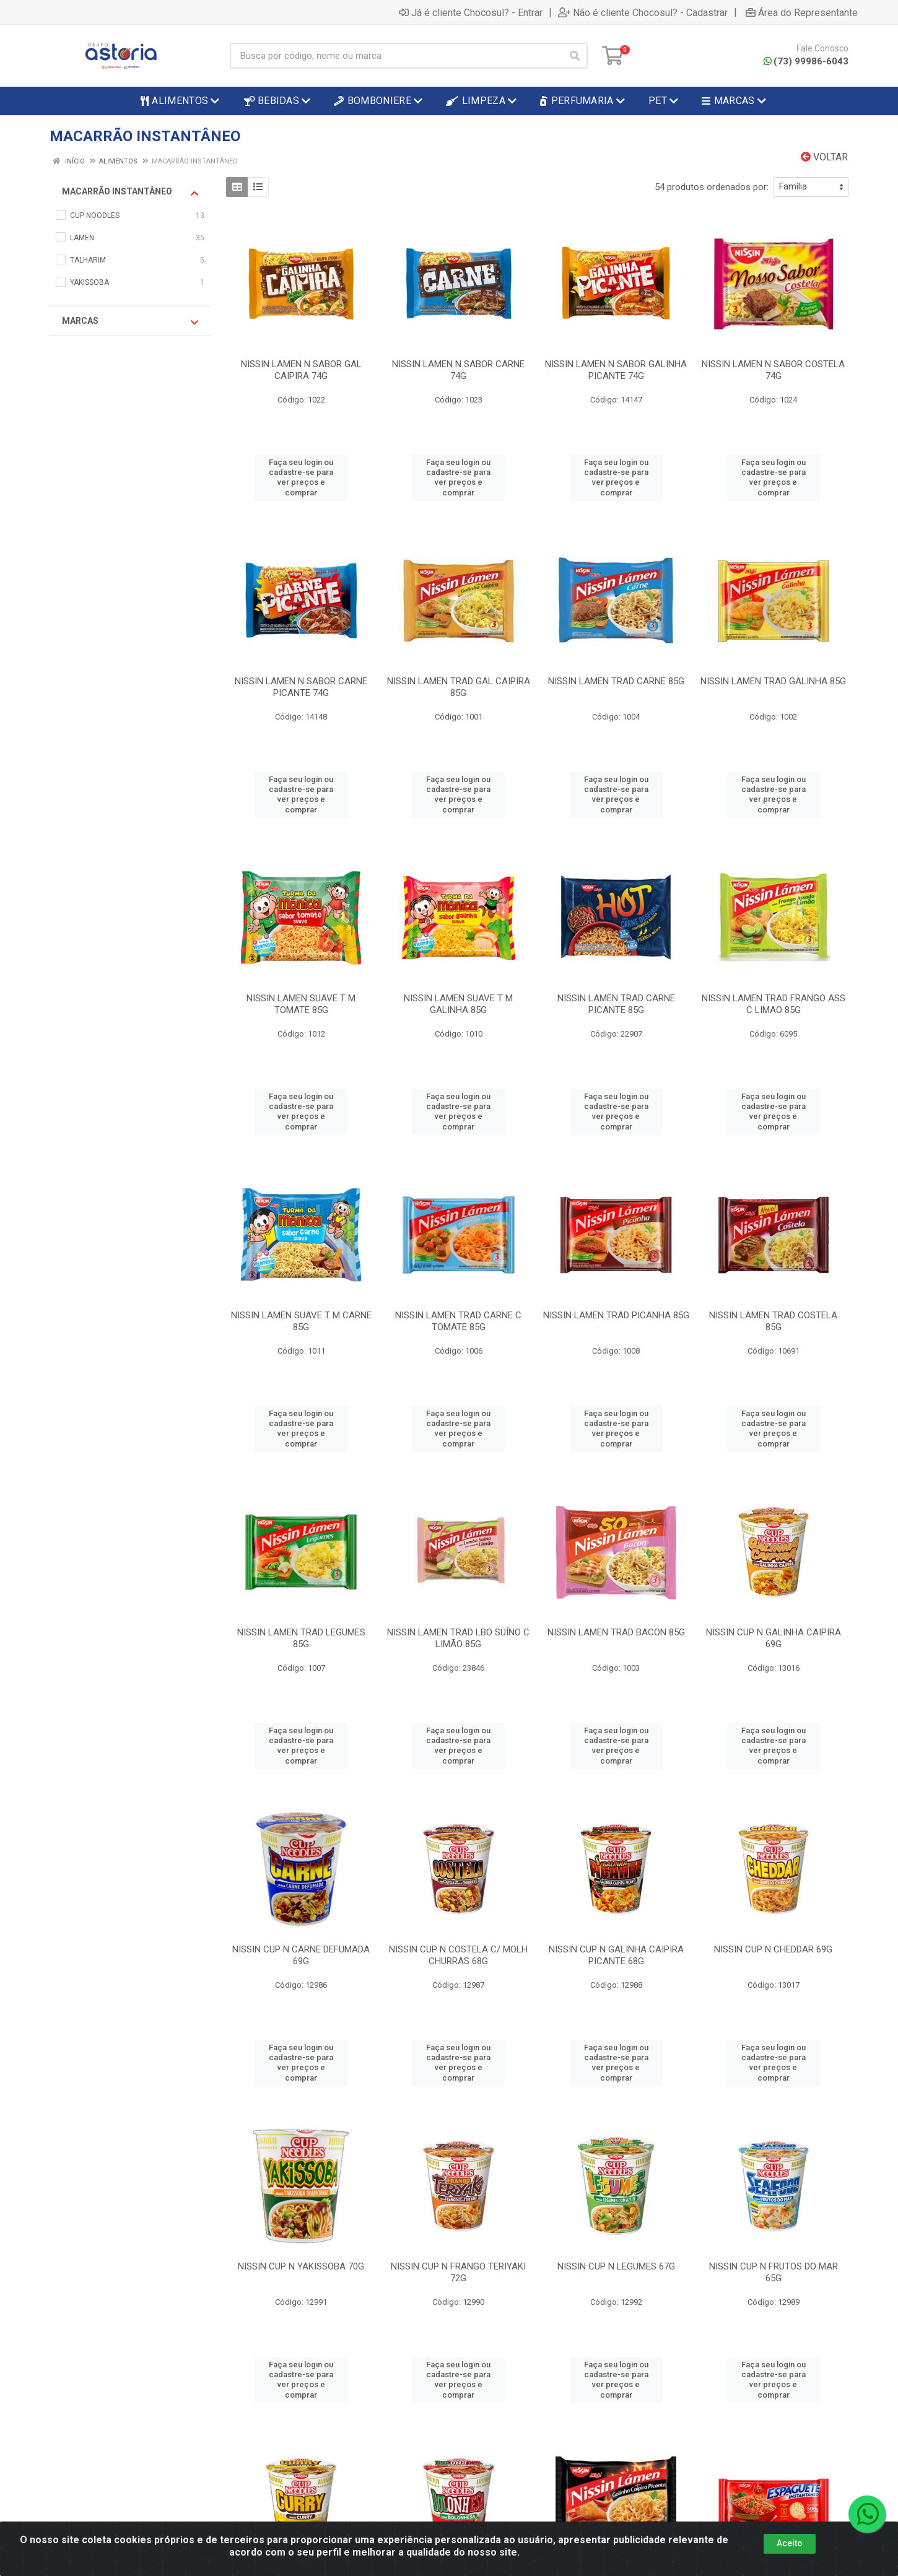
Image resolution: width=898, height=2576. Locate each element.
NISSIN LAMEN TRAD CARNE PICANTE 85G (616, 1004)
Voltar (824, 157)
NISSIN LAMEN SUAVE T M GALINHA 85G (458, 1004)
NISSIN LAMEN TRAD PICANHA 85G (616, 1315)
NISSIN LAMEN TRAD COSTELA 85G (773, 1321)
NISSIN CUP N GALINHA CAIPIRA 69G (773, 1638)
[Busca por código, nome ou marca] (396, 56)
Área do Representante (802, 12)
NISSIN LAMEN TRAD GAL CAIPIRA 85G (458, 687)
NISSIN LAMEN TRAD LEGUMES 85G (301, 1638)
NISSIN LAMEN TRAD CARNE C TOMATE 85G (458, 1321)
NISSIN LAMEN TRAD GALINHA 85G (773, 681)
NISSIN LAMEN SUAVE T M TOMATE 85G (300, 1004)
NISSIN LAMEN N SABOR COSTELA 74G (773, 370)
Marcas (130, 321)
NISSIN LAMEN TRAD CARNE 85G (616, 681)
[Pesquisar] (575, 56)
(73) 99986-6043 (806, 61)
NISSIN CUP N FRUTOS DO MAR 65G (773, 2272)
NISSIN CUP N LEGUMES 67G (616, 2266)
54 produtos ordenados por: (712, 187)
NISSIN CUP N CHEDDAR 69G (773, 1949)
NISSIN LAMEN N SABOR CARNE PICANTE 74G (301, 687)
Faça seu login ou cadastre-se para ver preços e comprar (301, 477)
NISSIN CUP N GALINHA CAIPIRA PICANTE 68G (616, 1955)
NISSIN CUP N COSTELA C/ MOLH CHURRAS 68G (458, 1955)
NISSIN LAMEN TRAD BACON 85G (616, 1632)
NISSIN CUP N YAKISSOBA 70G (301, 2266)
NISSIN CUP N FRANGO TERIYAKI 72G (458, 2272)
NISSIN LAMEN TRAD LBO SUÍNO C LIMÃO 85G (458, 1638)
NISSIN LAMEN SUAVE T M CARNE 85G (301, 1321)
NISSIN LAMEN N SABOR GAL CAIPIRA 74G (301, 370)
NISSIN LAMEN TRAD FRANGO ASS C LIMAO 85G (773, 1004)
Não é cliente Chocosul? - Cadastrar (643, 12)
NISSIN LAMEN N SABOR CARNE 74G (458, 370)
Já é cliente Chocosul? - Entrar (471, 12)
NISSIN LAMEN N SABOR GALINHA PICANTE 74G (616, 370)
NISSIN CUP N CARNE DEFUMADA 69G (301, 1955)
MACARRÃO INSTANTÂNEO (130, 192)
